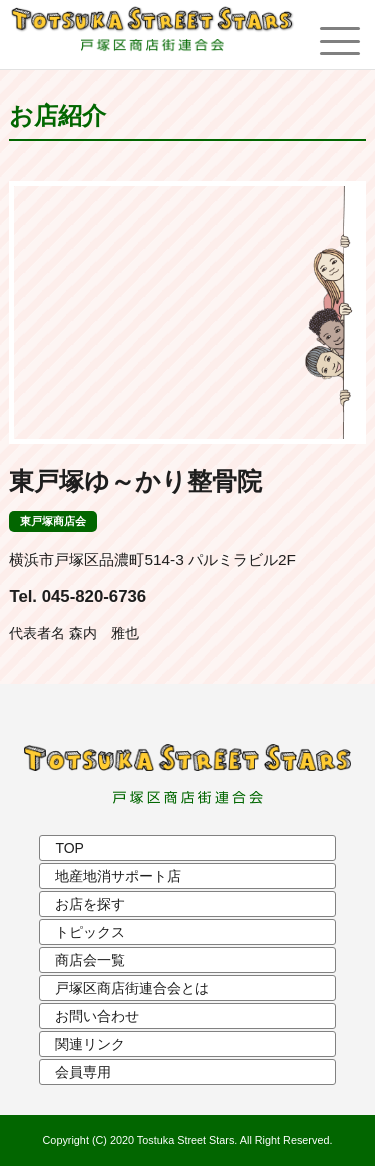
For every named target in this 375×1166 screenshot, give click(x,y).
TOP (69, 848)
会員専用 (83, 1072)
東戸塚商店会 (53, 521)
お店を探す (90, 904)
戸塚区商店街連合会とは (132, 988)
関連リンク (90, 1044)
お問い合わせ (97, 1016)
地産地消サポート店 (118, 876)
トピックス (90, 932)
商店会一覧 (90, 960)
